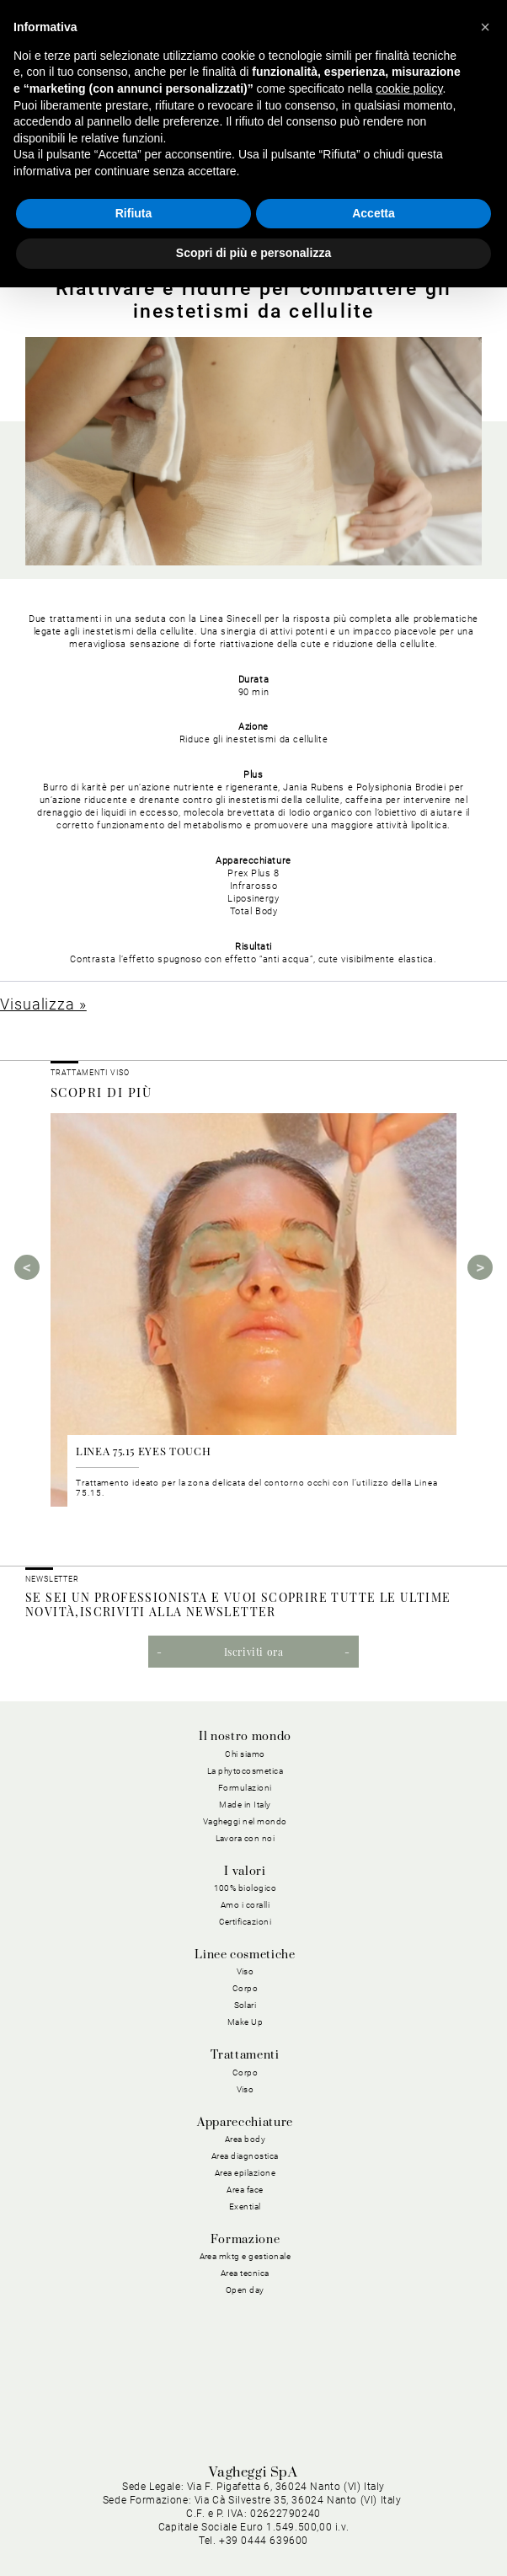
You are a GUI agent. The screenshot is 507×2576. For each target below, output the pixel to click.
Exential (245, 2206)
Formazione (245, 2239)
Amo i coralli (245, 1904)
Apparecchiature (245, 2122)
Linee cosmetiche (245, 1955)
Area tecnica (245, 2273)
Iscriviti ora (254, 1651)
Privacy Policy (180, 2512)
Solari (245, 2005)
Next (480, 1267)
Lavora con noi (245, 1838)
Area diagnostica (245, 2156)
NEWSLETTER (52, 1579)
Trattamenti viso (90, 1072)
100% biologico (245, 1888)
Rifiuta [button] (133, 213)
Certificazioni (245, 1921)
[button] (485, 26)
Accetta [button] (373, 213)
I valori (244, 1871)
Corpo (245, 1988)
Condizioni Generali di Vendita (231, 2532)
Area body (245, 2139)
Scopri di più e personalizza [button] (253, 253)
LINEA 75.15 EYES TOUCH (143, 1450)
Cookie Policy (267, 2512)
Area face (245, 2189)
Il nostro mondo (245, 1736)
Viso (245, 1971)
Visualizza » (43, 1004)
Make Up (245, 2022)
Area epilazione (245, 2172)
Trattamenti (245, 2055)
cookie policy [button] (409, 88)
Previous (26, 1267)
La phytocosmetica (245, 1770)
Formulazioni (245, 1787)
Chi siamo (245, 1754)
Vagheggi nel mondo (245, 1821)
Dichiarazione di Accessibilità (404, 2532)
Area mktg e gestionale (245, 2256)
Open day (245, 2290)
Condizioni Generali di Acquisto (400, 2512)
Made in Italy (245, 1804)
